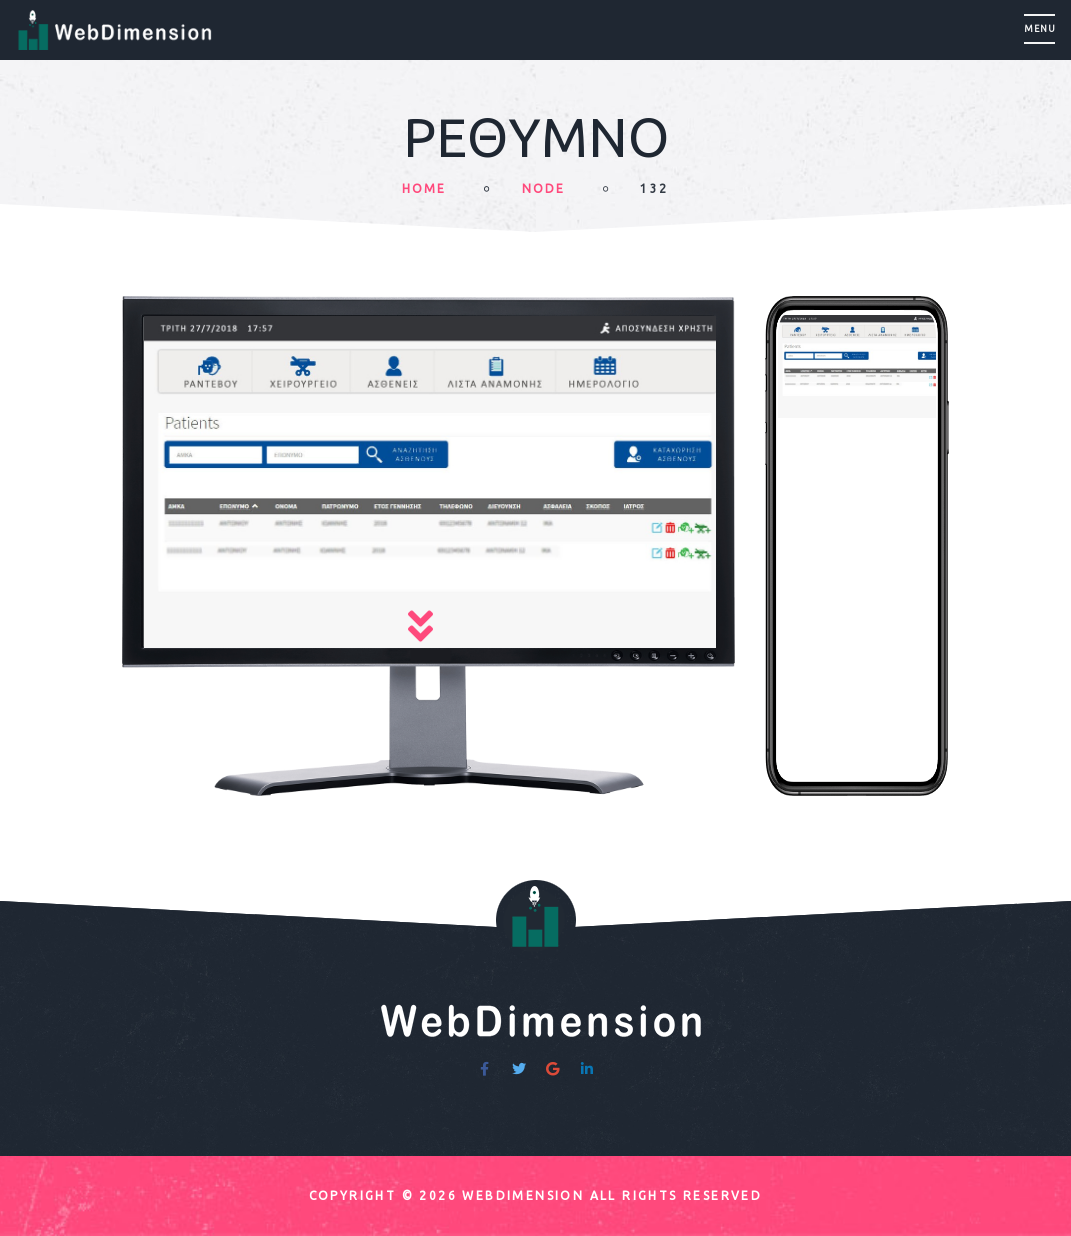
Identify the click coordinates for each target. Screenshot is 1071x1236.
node (543, 188)
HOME (424, 188)
